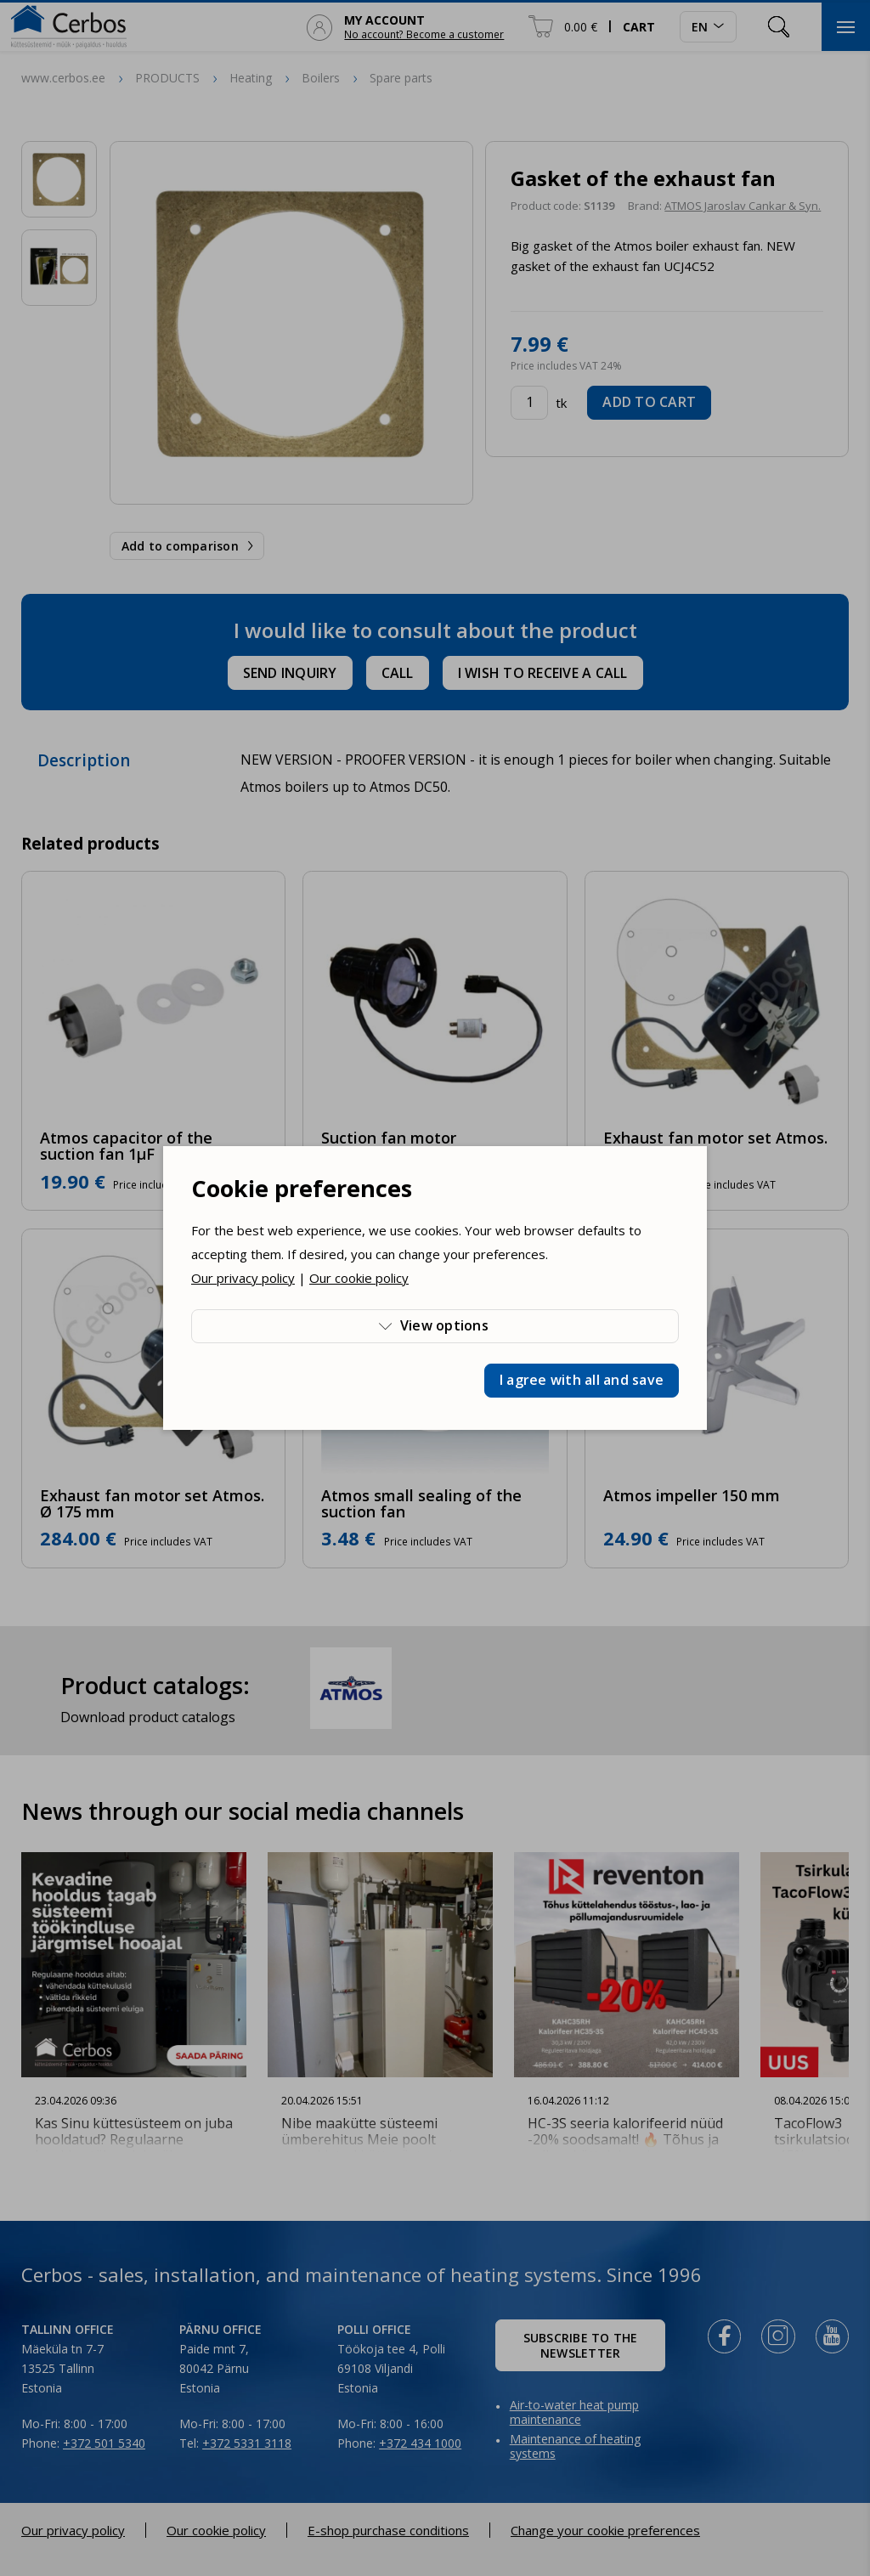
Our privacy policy (243, 1277)
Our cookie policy (359, 1277)
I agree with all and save (582, 1379)
